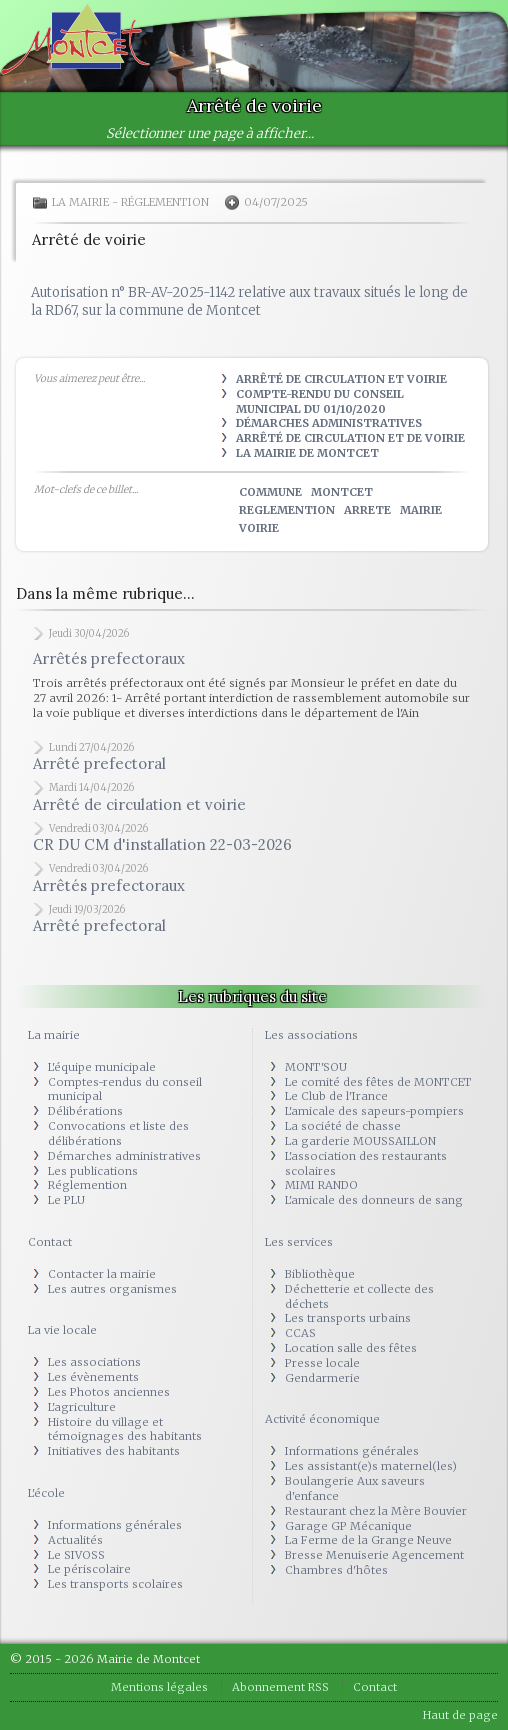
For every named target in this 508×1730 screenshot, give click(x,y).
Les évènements (93, 1377)
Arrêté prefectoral (99, 763)
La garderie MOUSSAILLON (360, 1141)
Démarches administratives (329, 423)
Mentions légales (159, 1687)
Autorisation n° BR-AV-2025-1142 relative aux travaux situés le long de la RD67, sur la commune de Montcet (249, 301)
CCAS (300, 1333)
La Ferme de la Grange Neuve (368, 1540)
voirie (259, 528)
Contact (50, 1242)
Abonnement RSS (280, 1687)
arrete (367, 510)
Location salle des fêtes (351, 1348)
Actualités (75, 1540)
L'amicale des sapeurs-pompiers (374, 1111)
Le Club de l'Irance (336, 1096)
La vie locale (62, 1330)
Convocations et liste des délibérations (118, 1133)
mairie (421, 510)
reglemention (287, 510)
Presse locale (322, 1363)
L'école (46, 1493)
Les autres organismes (112, 1289)
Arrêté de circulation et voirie (341, 379)
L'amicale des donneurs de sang (374, 1200)
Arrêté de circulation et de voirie (350, 438)
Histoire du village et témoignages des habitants (125, 1429)
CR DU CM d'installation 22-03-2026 (162, 844)
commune (270, 492)
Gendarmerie (322, 1378)
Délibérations (85, 1111)
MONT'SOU (316, 1067)
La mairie (80, 202)
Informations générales (115, 1525)
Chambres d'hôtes (336, 1570)
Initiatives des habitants (114, 1451)
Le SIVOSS (76, 1555)
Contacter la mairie (102, 1274)
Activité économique (322, 1419)
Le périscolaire (89, 1569)
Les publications (93, 1171)
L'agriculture (82, 1407)
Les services (299, 1242)
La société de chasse (343, 1126)
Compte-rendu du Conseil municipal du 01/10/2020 (320, 401)
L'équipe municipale (102, 1067)
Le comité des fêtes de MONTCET (378, 1082)
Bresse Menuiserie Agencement (374, 1555)
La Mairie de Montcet (307, 453)
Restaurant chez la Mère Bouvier (376, 1511)
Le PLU (66, 1200)
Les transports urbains (348, 1318)
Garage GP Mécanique (348, 1526)
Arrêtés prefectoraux (109, 658)
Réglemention (165, 202)
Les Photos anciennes (109, 1392)
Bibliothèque (320, 1274)
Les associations (94, 1362)
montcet (342, 492)
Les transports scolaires (115, 1584)
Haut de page (460, 1715)
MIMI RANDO (321, 1185)
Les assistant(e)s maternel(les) (371, 1466)
